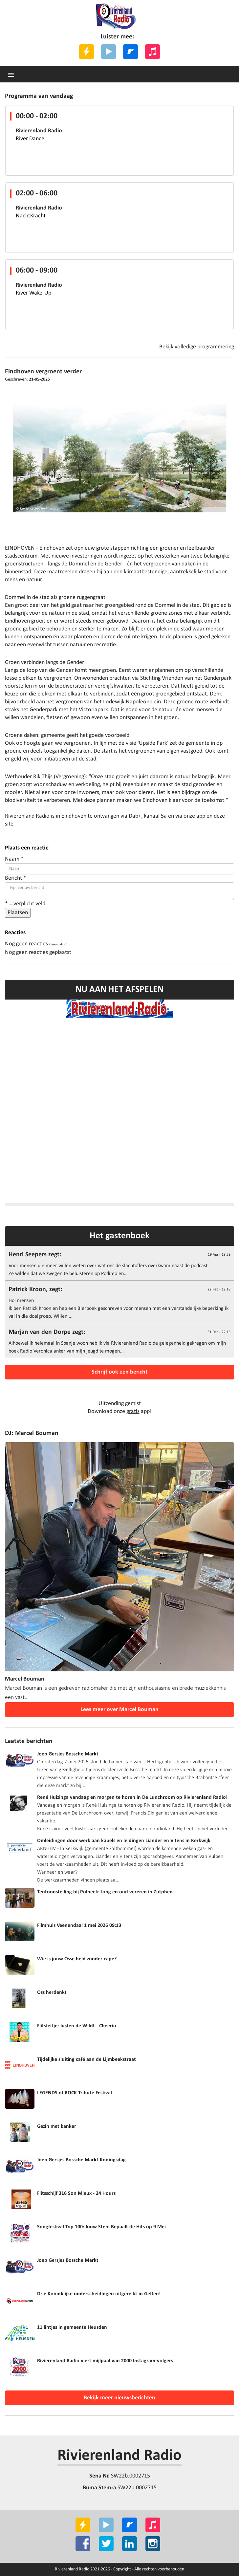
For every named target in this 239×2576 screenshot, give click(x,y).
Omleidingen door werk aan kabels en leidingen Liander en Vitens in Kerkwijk (123, 1840)
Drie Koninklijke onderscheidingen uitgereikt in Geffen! (99, 2294)
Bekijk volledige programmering (196, 347)
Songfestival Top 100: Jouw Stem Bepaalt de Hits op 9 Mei (101, 2227)
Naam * (14, 859)
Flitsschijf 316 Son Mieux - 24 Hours (76, 2193)
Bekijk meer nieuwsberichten (119, 2398)
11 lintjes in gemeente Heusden (72, 2327)
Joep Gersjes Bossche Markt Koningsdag (81, 2160)
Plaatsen (18, 913)
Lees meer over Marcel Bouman (119, 1709)
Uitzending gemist (119, 1403)
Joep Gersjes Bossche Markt (67, 1754)
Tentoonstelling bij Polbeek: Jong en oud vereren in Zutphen (105, 1892)
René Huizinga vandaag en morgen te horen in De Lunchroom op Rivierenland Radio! (132, 1797)
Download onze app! (120, 1411)
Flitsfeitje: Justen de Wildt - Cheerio (76, 2026)
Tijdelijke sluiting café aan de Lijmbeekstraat (86, 2059)
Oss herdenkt (52, 1992)
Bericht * (15, 878)
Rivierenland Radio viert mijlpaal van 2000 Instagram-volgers (105, 2361)
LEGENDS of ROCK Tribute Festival (74, 2093)
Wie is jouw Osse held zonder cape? (77, 1959)
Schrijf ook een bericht (119, 1372)
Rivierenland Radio (119, 2456)
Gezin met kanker (56, 2126)
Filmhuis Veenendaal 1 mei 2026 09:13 (79, 1925)
